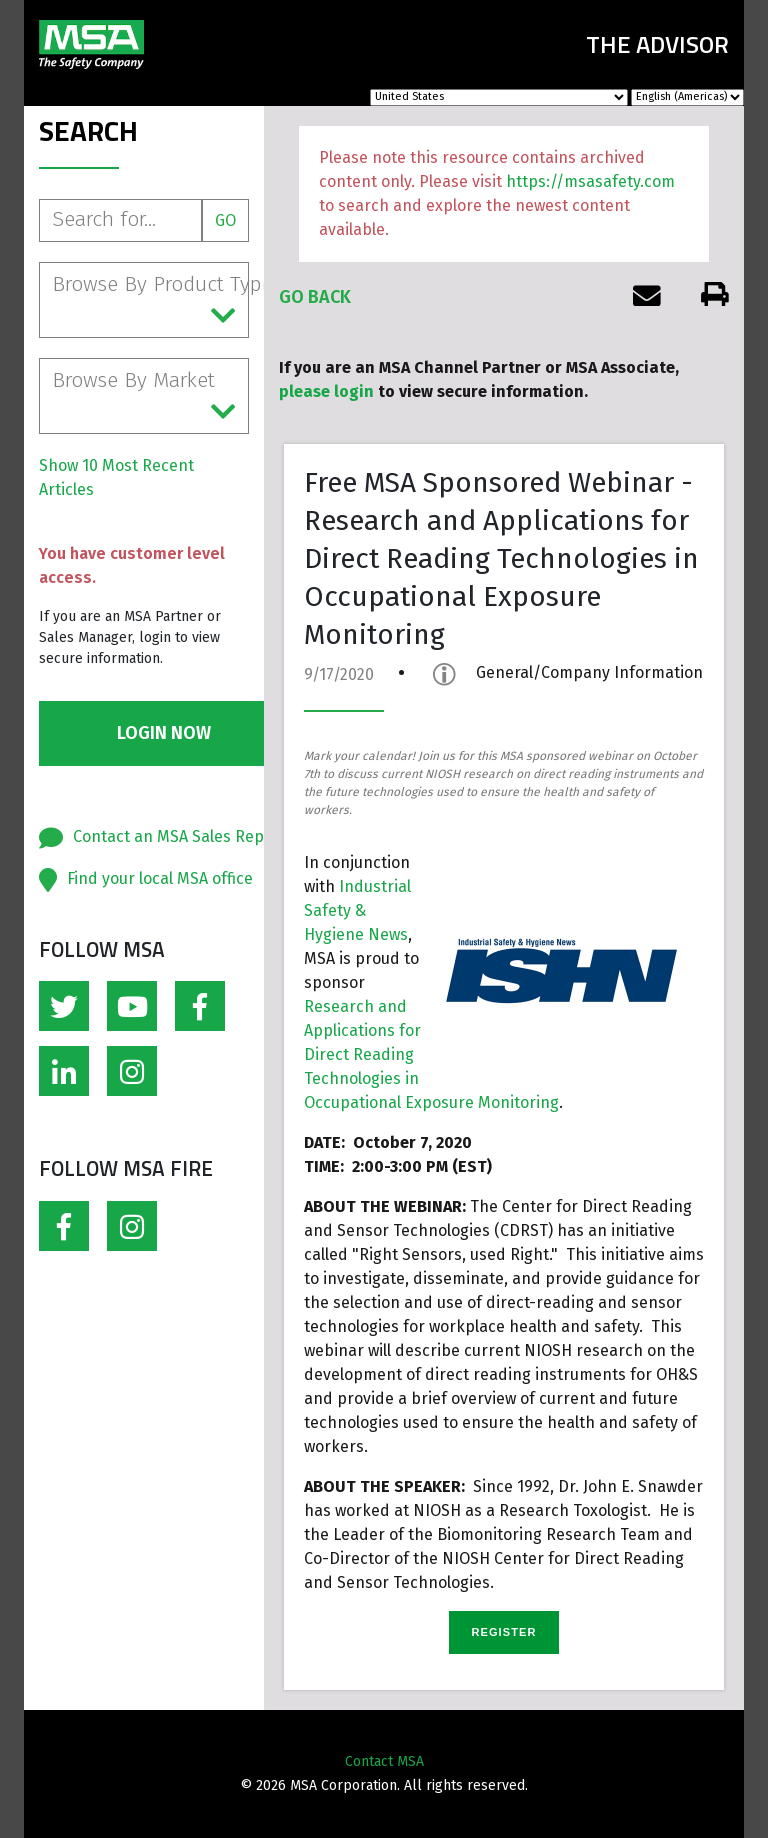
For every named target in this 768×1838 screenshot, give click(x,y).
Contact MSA (384, 1761)
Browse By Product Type (150, 301)
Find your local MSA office (160, 878)
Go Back (315, 297)
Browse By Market (144, 397)
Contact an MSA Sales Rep (168, 836)
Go (225, 220)
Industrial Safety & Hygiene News (357, 910)
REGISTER (503, 1632)
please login (326, 391)
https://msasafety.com (590, 181)
